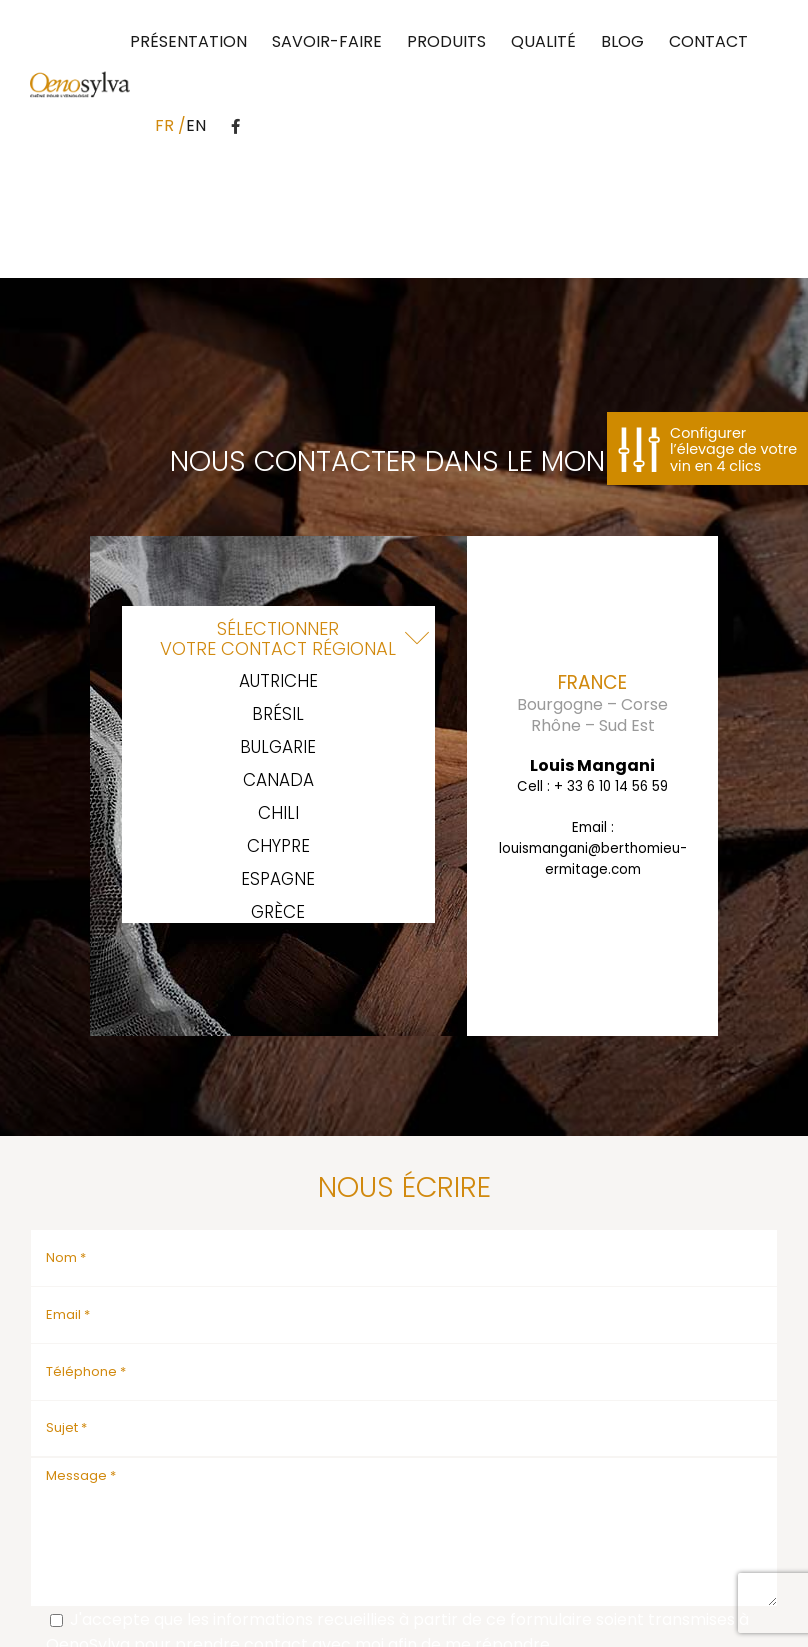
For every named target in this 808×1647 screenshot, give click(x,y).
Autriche (278, 681)
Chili (278, 813)
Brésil (278, 714)
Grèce (278, 912)
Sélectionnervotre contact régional (278, 638)
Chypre (278, 846)
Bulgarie (278, 747)
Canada (278, 780)
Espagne (278, 879)
